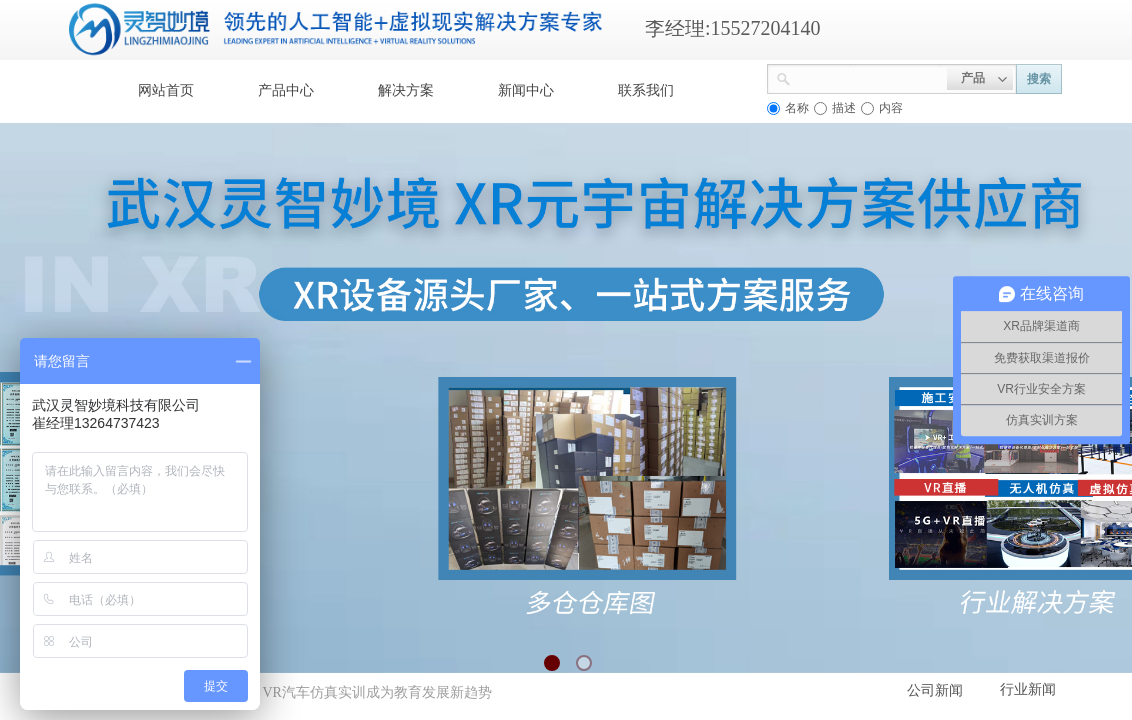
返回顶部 (1044, 600)
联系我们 (646, 90)
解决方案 (406, 90)
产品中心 (286, 90)
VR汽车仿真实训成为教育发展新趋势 (376, 692)
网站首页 (166, 90)
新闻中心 (526, 90)
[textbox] (869, 77)
